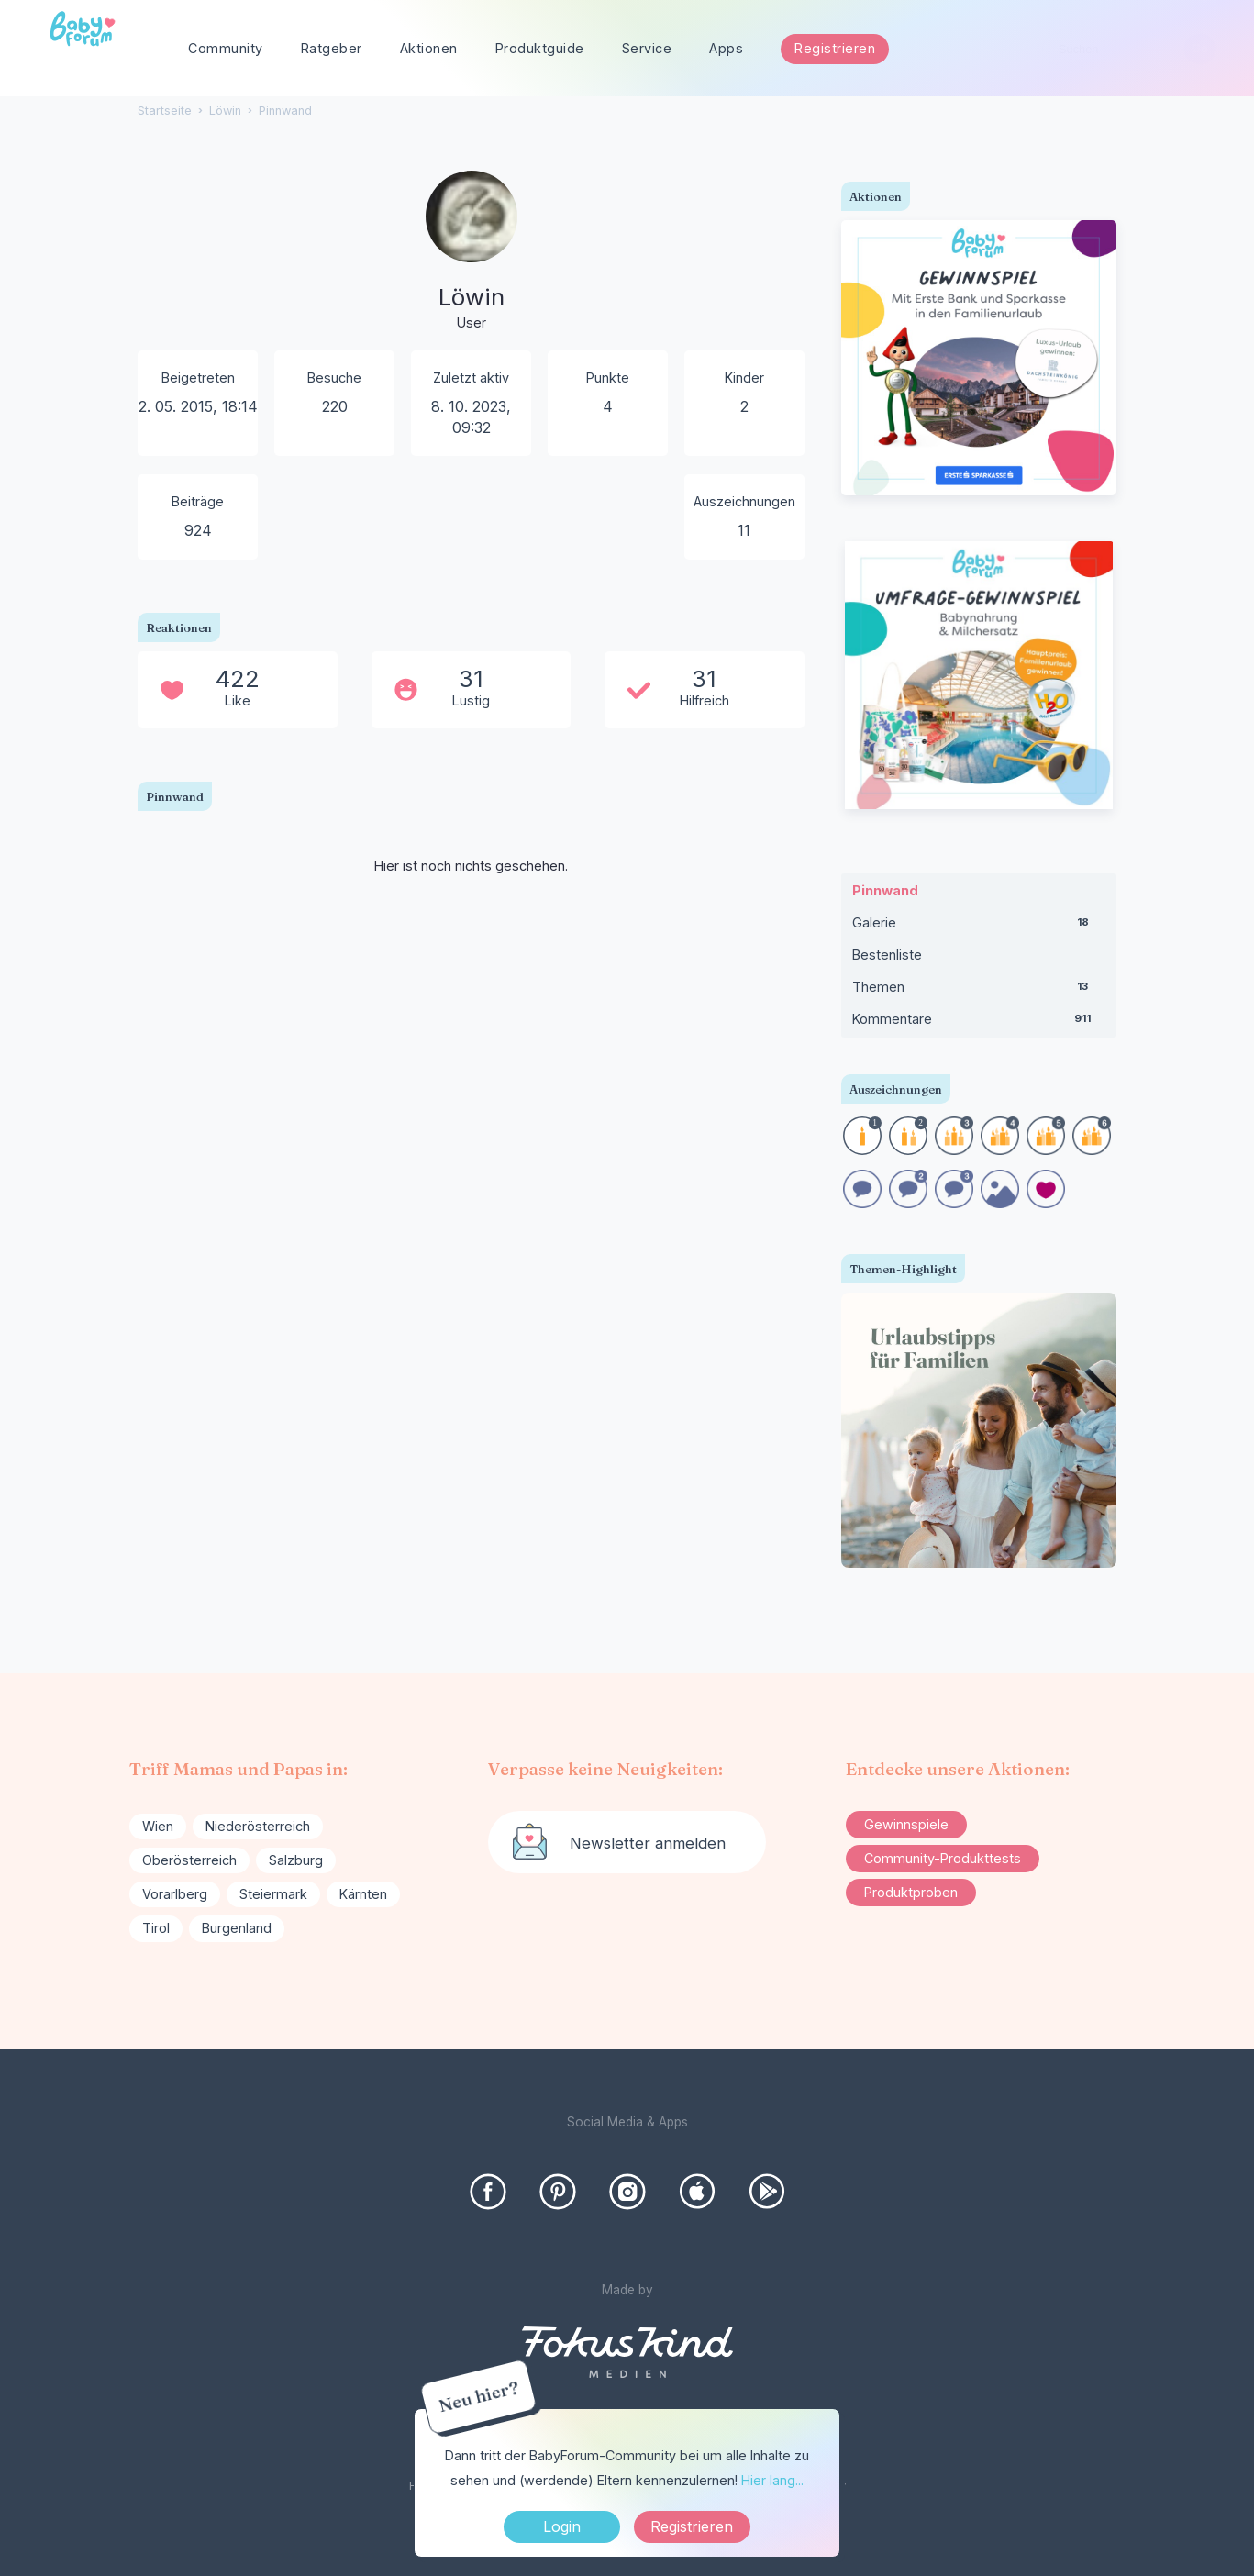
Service (647, 48)
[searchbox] (1129, 49)
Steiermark (273, 1894)
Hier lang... (772, 2480)
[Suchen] (1199, 49)
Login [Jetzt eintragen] (562, 2526)
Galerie (978, 926)
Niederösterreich (257, 1826)
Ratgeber (331, 48)
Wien (157, 1826)
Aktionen (429, 48)
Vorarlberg (174, 1894)
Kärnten (363, 1894)
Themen (978, 991)
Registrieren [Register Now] (691, 2526)
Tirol (156, 1928)
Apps (726, 48)
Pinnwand (885, 890)
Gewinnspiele (906, 1824)
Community (225, 48)
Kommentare (978, 1023)
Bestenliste (887, 954)
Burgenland (237, 1928)
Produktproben (911, 1892)
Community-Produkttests (942, 1858)
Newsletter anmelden (648, 1843)
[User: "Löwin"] (471, 252)
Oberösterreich (189, 1860)
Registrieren (834, 48)
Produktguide (539, 48)
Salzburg (296, 1860)
